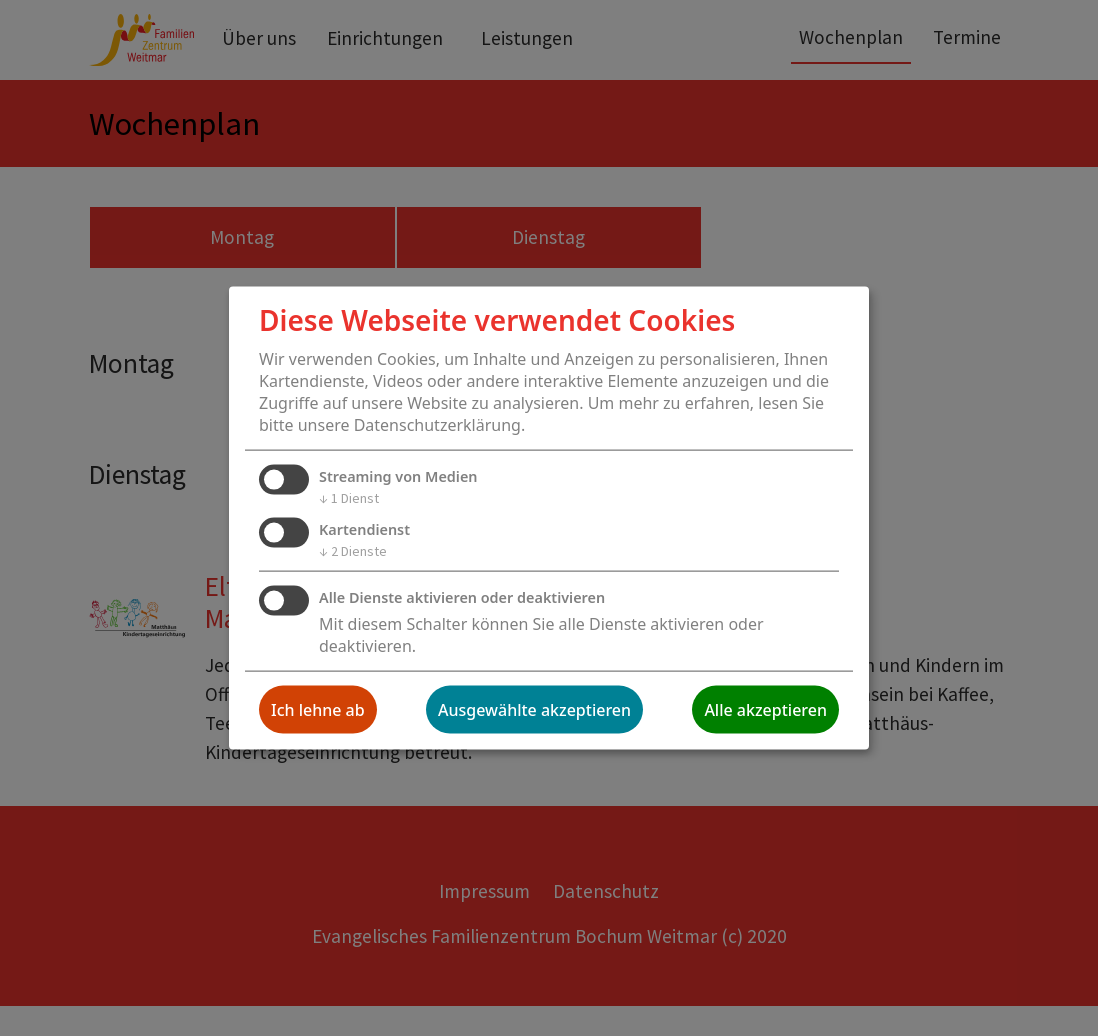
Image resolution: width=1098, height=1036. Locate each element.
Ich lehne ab (318, 709)
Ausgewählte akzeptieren (534, 709)
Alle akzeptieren (765, 709)
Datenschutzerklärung (437, 425)
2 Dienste (353, 551)
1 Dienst (349, 498)
